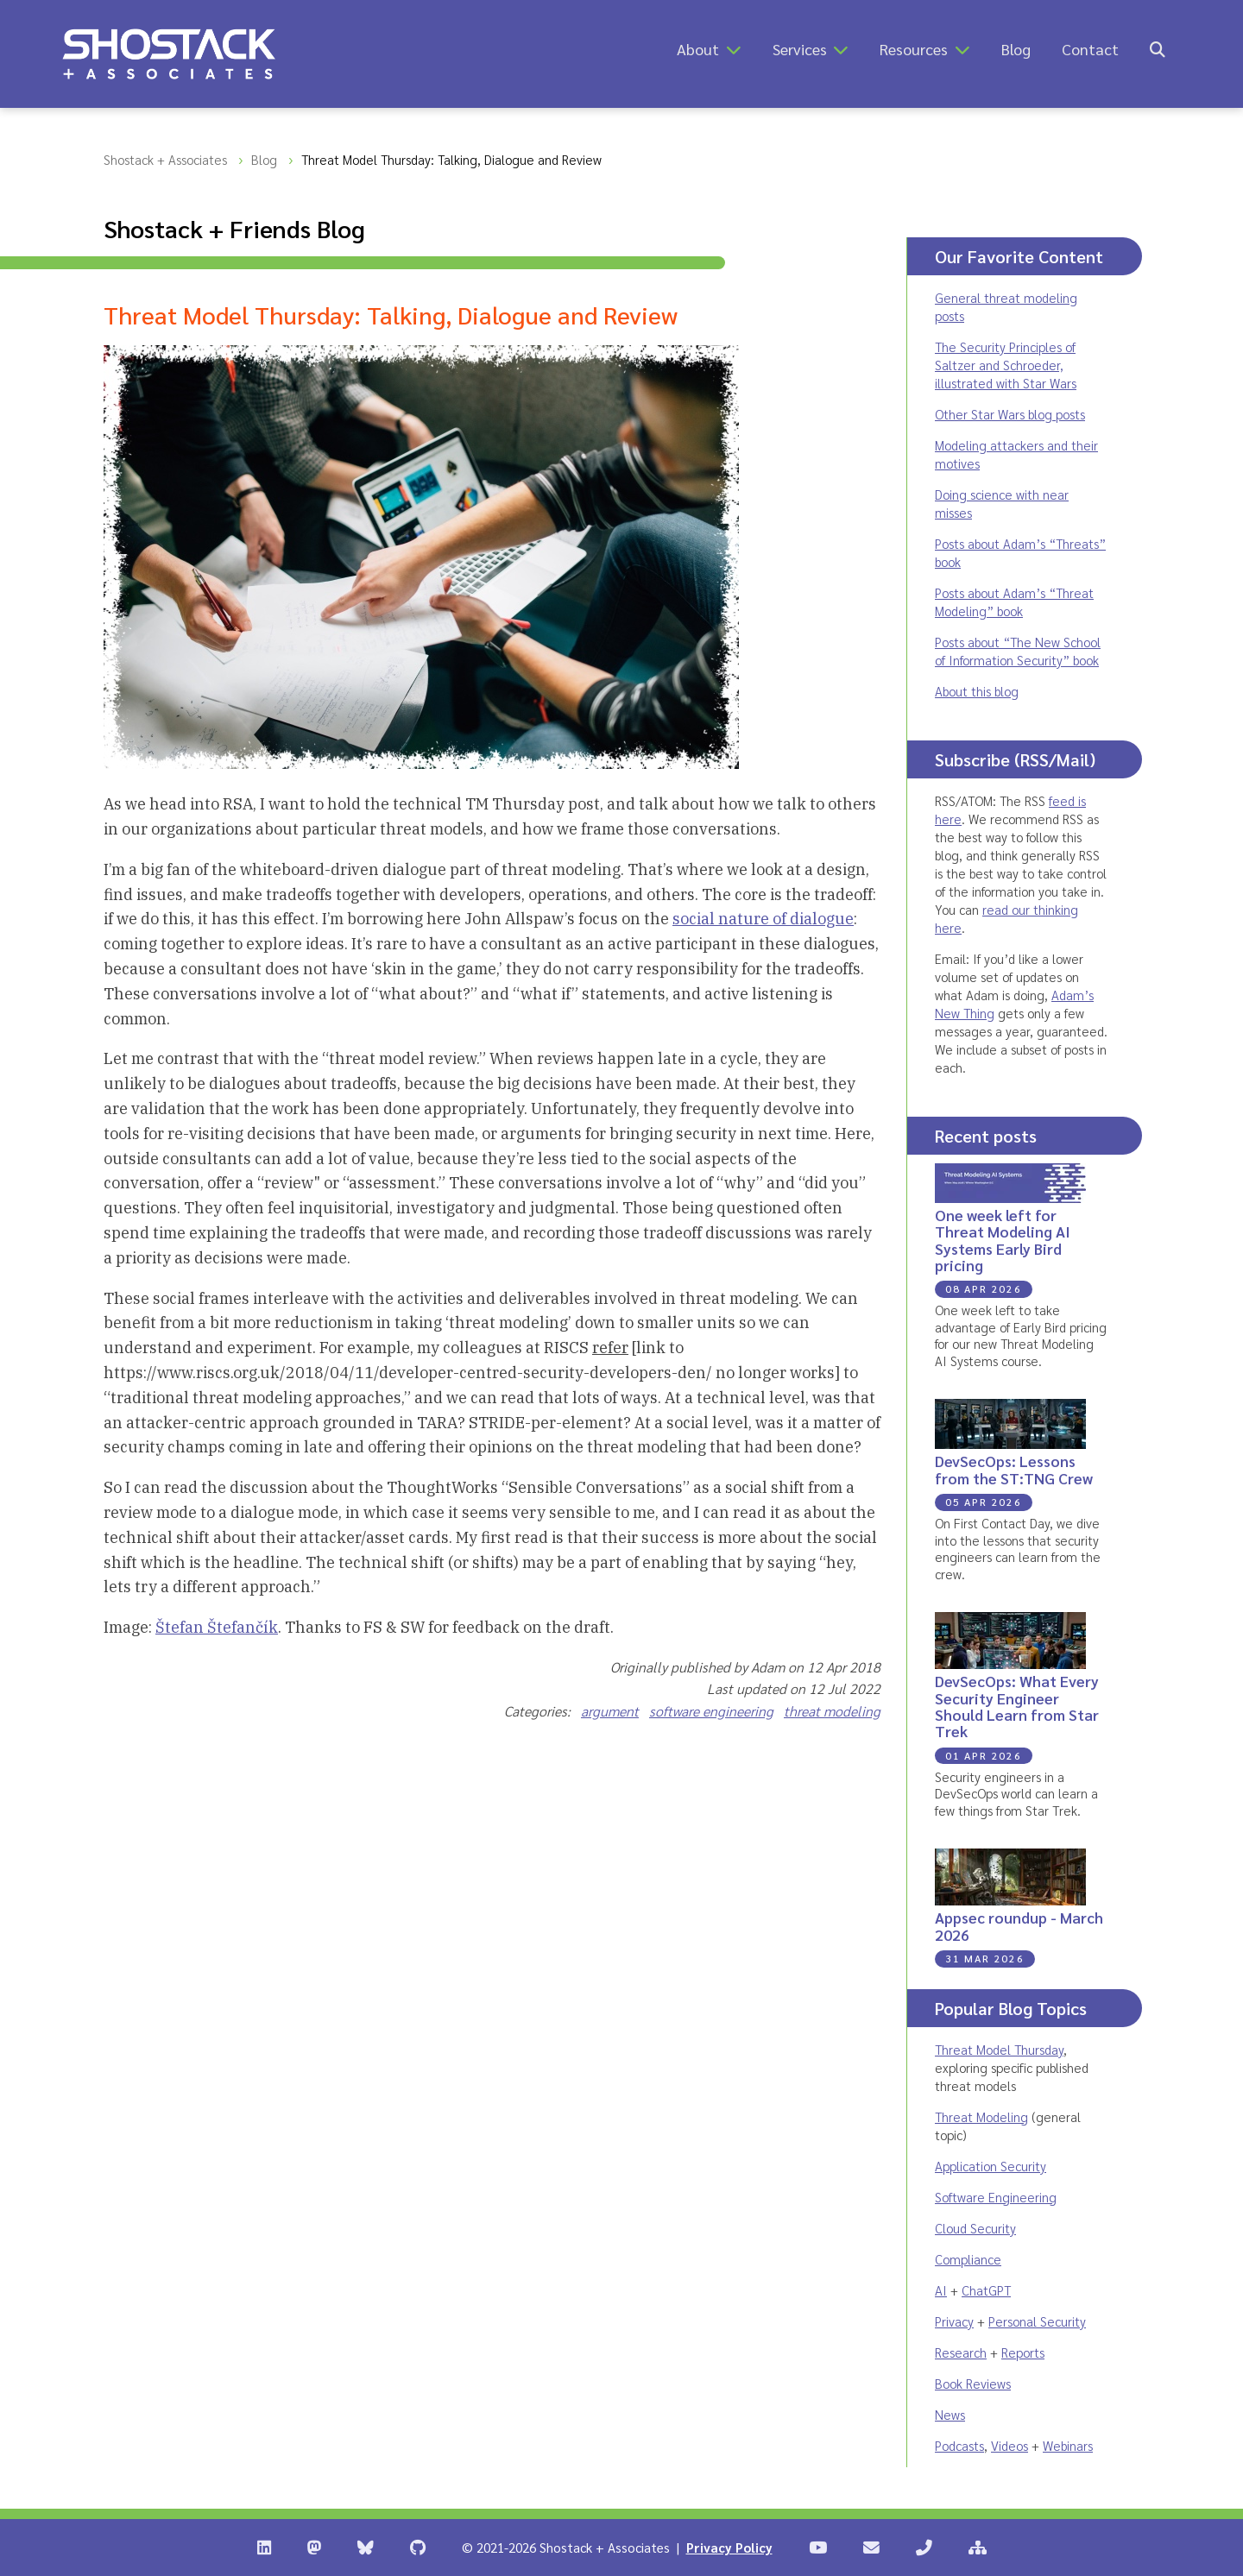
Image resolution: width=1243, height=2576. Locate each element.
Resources (914, 49)
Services (800, 49)
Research (961, 2352)
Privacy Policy (729, 2547)
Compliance (968, 2259)
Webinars (1068, 2445)
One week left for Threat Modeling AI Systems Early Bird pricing (1002, 1240)
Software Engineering (996, 2197)
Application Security (990, 2165)
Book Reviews (973, 2383)
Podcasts (959, 2445)
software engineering (711, 1711)
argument (610, 1711)
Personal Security (1037, 2321)
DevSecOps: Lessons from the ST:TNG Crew (1014, 1469)
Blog (1016, 49)
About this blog (977, 691)
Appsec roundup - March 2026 (1019, 1925)
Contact (1090, 49)
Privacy (954, 2321)
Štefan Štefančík (216, 1627)
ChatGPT (986, 2290)
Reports (1022, 2352)
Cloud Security (975, 2228)
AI (941, 2290)
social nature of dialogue (763, 919)
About (698, 49)
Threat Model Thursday (999, 2049)
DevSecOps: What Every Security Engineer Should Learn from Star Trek (1017, 1706)
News (950, 2414)
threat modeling (832, 1711)
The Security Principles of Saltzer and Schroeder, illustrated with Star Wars (1005, 364)
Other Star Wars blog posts (1010, 414)
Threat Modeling (981, 2116)
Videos (1009, 2445)
